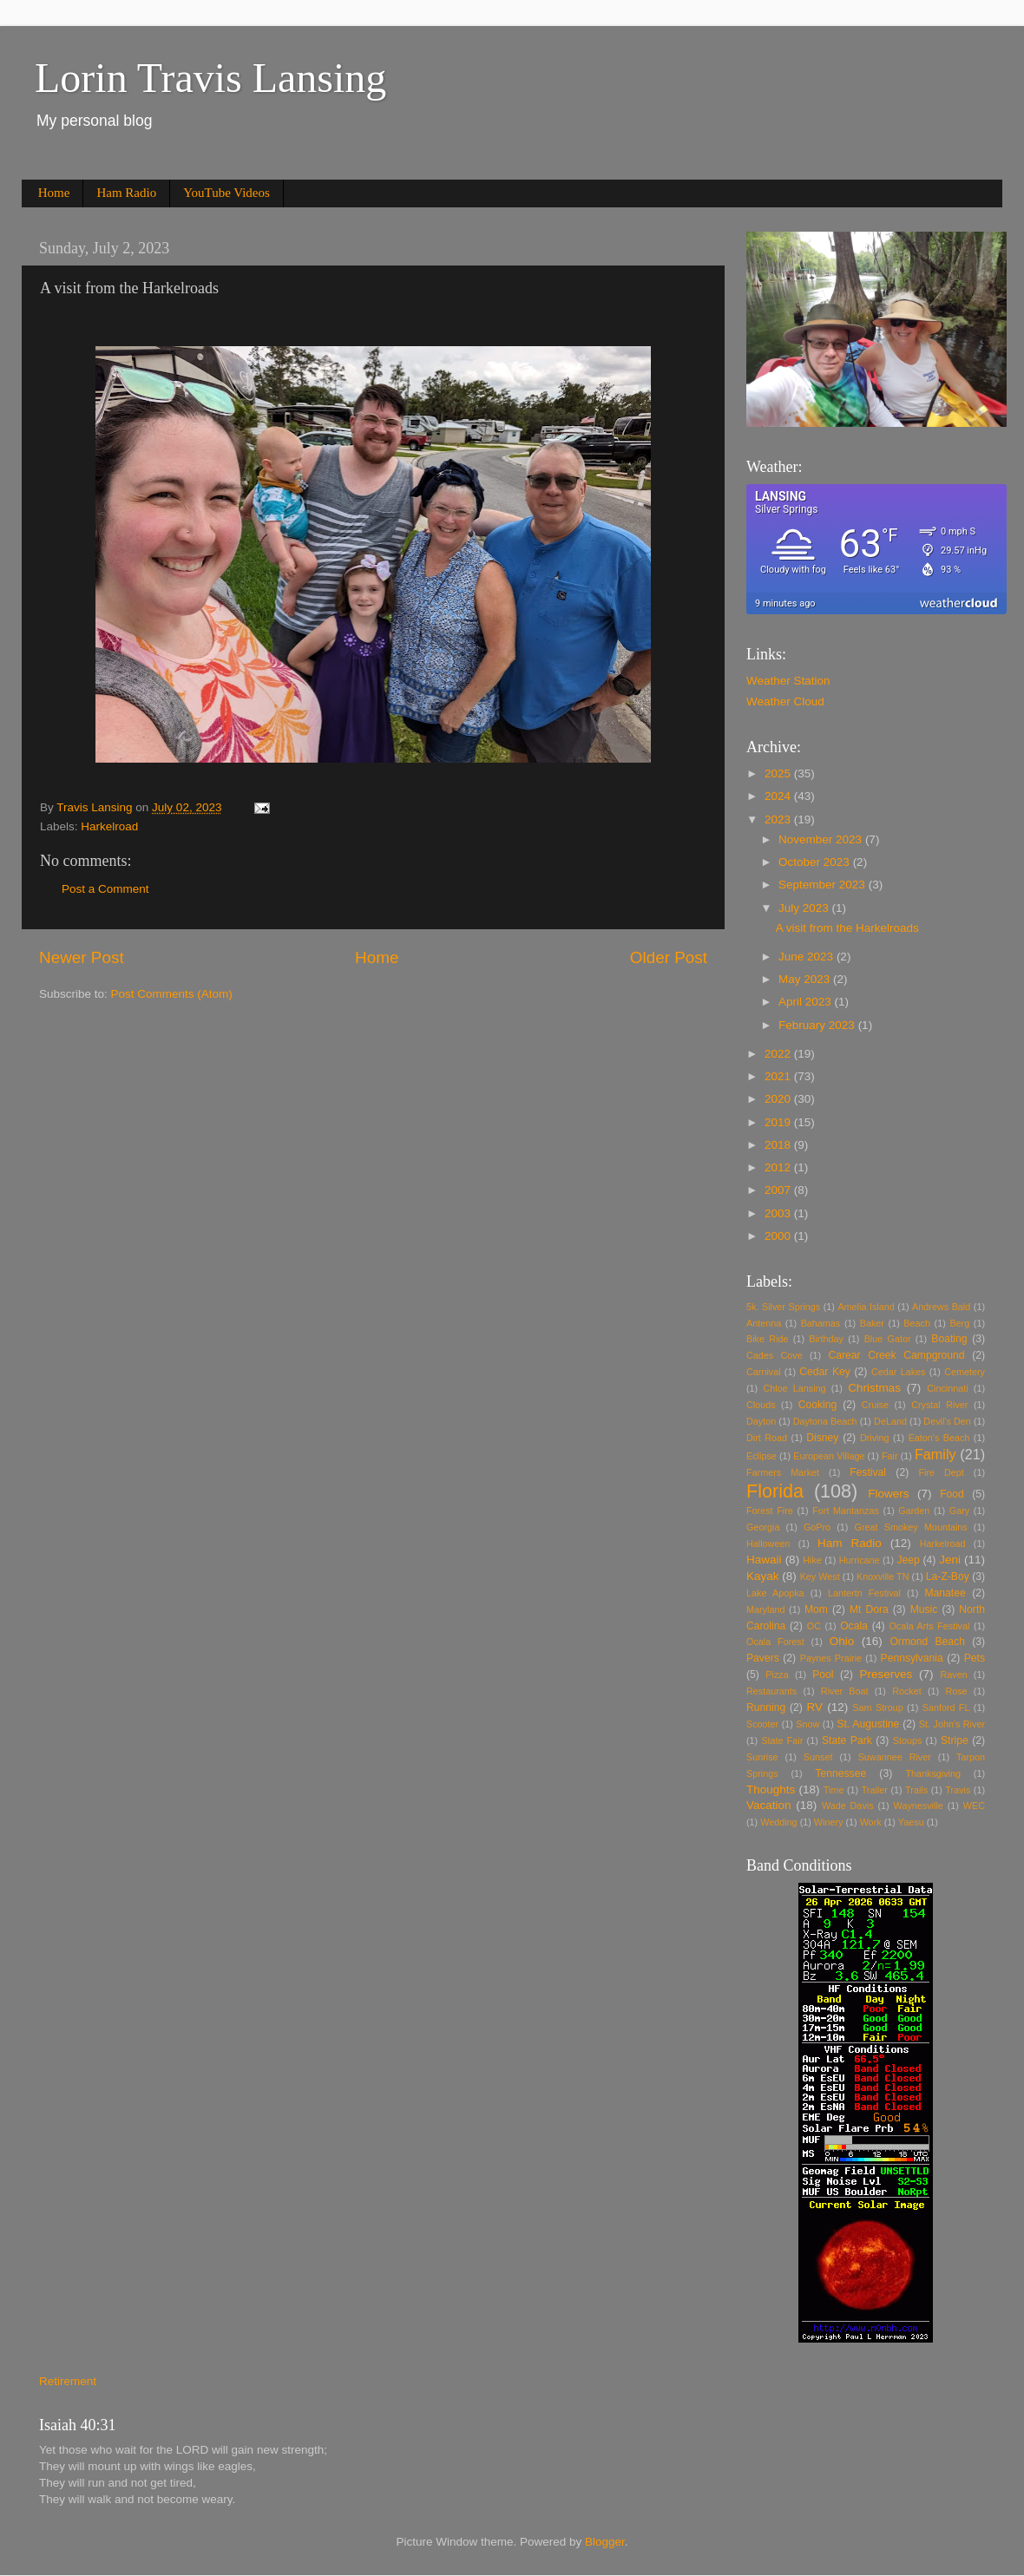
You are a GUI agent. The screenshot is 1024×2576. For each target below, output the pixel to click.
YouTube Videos (226, 193)
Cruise (875, 1404)
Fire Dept (941, 1472)
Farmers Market (782, 1472)
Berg (959, 1323)
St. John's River (952, 1724)
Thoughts (770, 1789)
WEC (974, 1805)
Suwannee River (894, 1757)
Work (871, 1822)
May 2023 (805, 979)
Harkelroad (109, 826)
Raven (954, 1674)
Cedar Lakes (898, 1372)
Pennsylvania (912, 1658)
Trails (916, 1790)
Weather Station (788, 680)
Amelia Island (865, 1306)
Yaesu (911, 1822)
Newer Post (81, 957)
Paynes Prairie (831, 1658)
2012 (779, 1167)
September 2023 (823, 884)
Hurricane (859, 1560)
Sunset (818, 1757)
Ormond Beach (927, 1641)
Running (765, 1707)
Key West (820, 1576)
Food (952, 1494)
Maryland (765, 1609)
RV (815, 1707)
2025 (779, 773)
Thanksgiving (933, 1773)
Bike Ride (767, 1339)
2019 (779, 1122)
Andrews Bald (941, 1306)
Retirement (67, 2381)
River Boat (845, 1691)
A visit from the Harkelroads (847, 927)
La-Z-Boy (947, 1576)
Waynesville (918, 1805)
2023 (779, 819)
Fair (890, 1456)
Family (935, 1454)
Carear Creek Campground (897, 1355)
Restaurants (771, 1691)
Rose (956, 1691)
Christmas (874, 1387)
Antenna (763, 1323)
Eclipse (761, 1456)
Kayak (762, 1576)
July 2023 (805, 907)
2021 (779, 1076)
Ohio (842, 1641)
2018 (779, 1144)
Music (924, 1609)
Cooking (817, 1405)
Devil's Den (946, 1421)
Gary (959, 1510)
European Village (828, 1456)
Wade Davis (848, 1805)
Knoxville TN (883, 1576)
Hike (812, 1560)
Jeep (908, 1560)
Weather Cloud (785, 701)
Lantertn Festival (864, 1593)
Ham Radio (126, 193)
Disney (822, 1438)
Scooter (762, 1724)
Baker (872, 1323)
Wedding (778, 1822)
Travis (957, 1790)
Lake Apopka (775, 1593)
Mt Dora (869, 1609)
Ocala (854, 1626)
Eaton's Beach (939, 1437)
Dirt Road (766, 1437)
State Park (847, 1740)
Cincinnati (947, 1388)
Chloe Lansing (794, 1388)
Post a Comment (105, 888)
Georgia (762, 1527)
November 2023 (821, 839)
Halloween (768, 1543)
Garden (913, 1510)
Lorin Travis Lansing (210, 78)
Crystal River (939, 1404)
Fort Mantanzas (845, 1510)
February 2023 (818, 1025)
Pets (974, 1658)
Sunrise (762, 1757)
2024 (779, 796)
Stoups (907, 1740)
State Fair (782, 1740)
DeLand (890, 1421)
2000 (779, 1235)
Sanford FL (946, 1707)
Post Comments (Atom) (172, 993)
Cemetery (964, 1372)
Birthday (826, 1339)
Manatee (944, 1593)
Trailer (875, 1790)
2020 (779, 1098)
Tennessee (840, 1773)
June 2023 (807, 956)
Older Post (668, 957)
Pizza (776, 1674)
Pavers (762, 1658)
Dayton (761, 1421)
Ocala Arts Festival (929, 1626)
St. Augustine (868, 1724)
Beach (916, 1323)
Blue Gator (887, 1339)
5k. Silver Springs (783, 1306)
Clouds (761, 1404)
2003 (779, 1213)
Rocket (907, 1691)
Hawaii (764, 1559)
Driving (874, 1437)
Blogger (605, 2541)
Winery (828, 1822)
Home (54, 193)
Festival (868, 1472)
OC (814, 1626)
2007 (779, 1189)
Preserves (885, 1674)
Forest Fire (769, 1510)
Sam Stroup (877, 1707)
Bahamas (821, 1323)
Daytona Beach (825, 1421)
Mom (816, 1609)
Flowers (888, 1493)
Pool (822, 1674)
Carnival (763, 1372)
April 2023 (806, 1001)
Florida (775, 1491)
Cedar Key (824, 1372)
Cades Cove (774, 1355)
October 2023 (815, 861)
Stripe (954, 1740)
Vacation (768, 1805)
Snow (807, 1724)
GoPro (817, 1527)
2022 (779, 1053)
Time (834, 1790)
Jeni (950, 1559)
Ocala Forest (775, 1641)
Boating (949, 1339)
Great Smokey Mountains (911, 1527)
